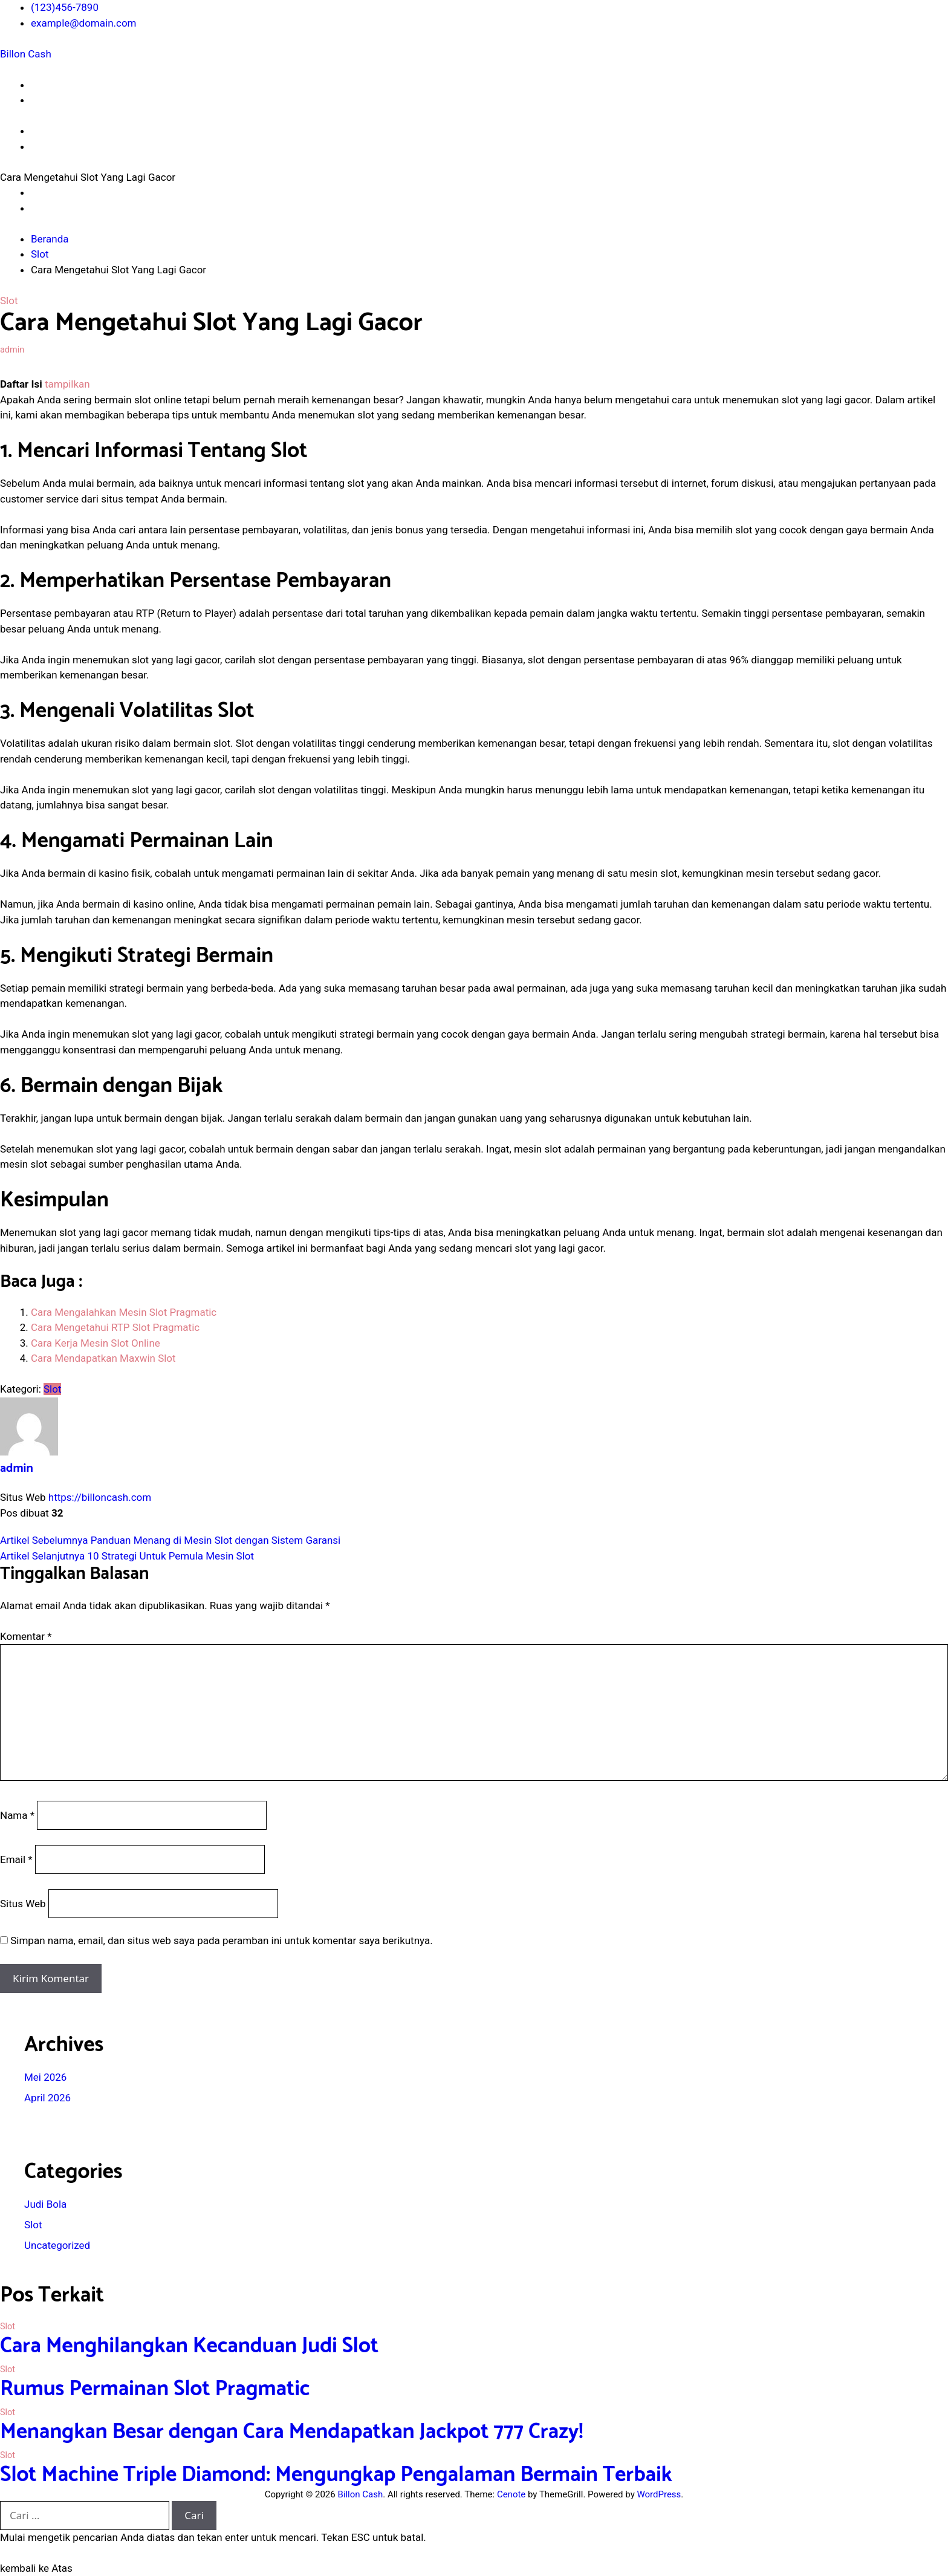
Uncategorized (57, 2245)
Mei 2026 (45, 2077)
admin (12, 350)
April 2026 (47, 2098)
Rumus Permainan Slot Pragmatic (155, 2389)
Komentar (26, 1636)
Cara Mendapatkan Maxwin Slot (103, 1358)
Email (16, 1859)
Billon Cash (25, 54)
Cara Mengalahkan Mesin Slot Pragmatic (123, 1312)
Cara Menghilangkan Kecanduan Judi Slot (189, 2346)
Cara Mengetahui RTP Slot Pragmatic (115, 1327)
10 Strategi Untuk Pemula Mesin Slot (127, 1556)
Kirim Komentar (51, 1978)
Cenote (511, 2494)
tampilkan (67, 384)
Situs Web (23, 1904)
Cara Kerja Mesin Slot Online (95, 1343)
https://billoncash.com (99, 1497)
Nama (17, 1815)
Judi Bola (45, 2204)
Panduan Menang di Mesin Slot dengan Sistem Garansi (170, 1540)
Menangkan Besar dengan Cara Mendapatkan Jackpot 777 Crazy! (291, 2432)
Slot (9, 300)
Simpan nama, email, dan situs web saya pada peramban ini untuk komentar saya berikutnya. (221, 1940)
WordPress (659, 2494)
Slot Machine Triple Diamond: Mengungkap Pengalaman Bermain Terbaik (336, 2475)
